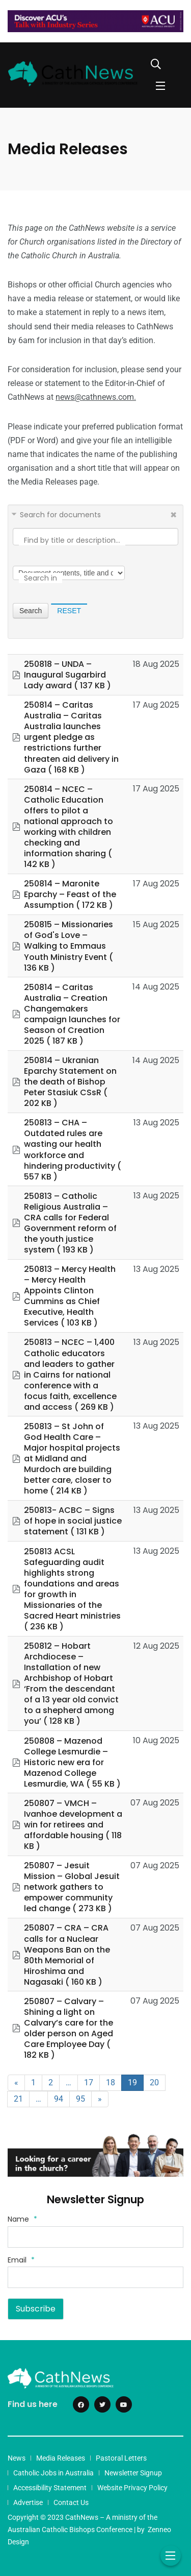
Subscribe (36, 2309)
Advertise (28, 2502)
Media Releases (60, 2458)
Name (22, 2219)
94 (58, 2099)
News (16, 2458)
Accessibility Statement (50, 2488)
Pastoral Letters (121, 2458)
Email (21, 2260)
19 (132, 2082)
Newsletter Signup (133, 2473)
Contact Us (71, 2502)
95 (80, 2099)
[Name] (95, 2237)
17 (88, 2082)
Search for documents (60, 515)
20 (154, 2082)
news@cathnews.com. (96, 397)
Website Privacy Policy (132, 2488)
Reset (69, 611)
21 (18, 2099)
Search (30, 611)
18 (110, 2082)
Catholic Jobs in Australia (53, 2473)
